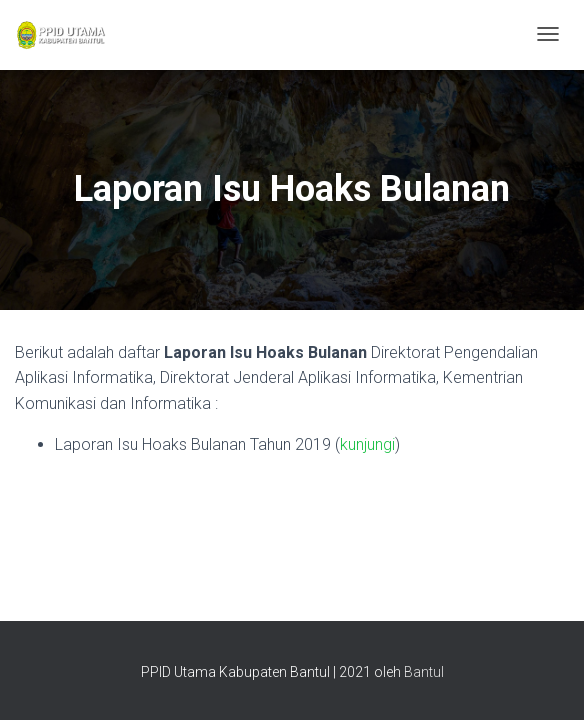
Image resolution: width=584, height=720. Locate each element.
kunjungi (367, 444)
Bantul (424, 672)
